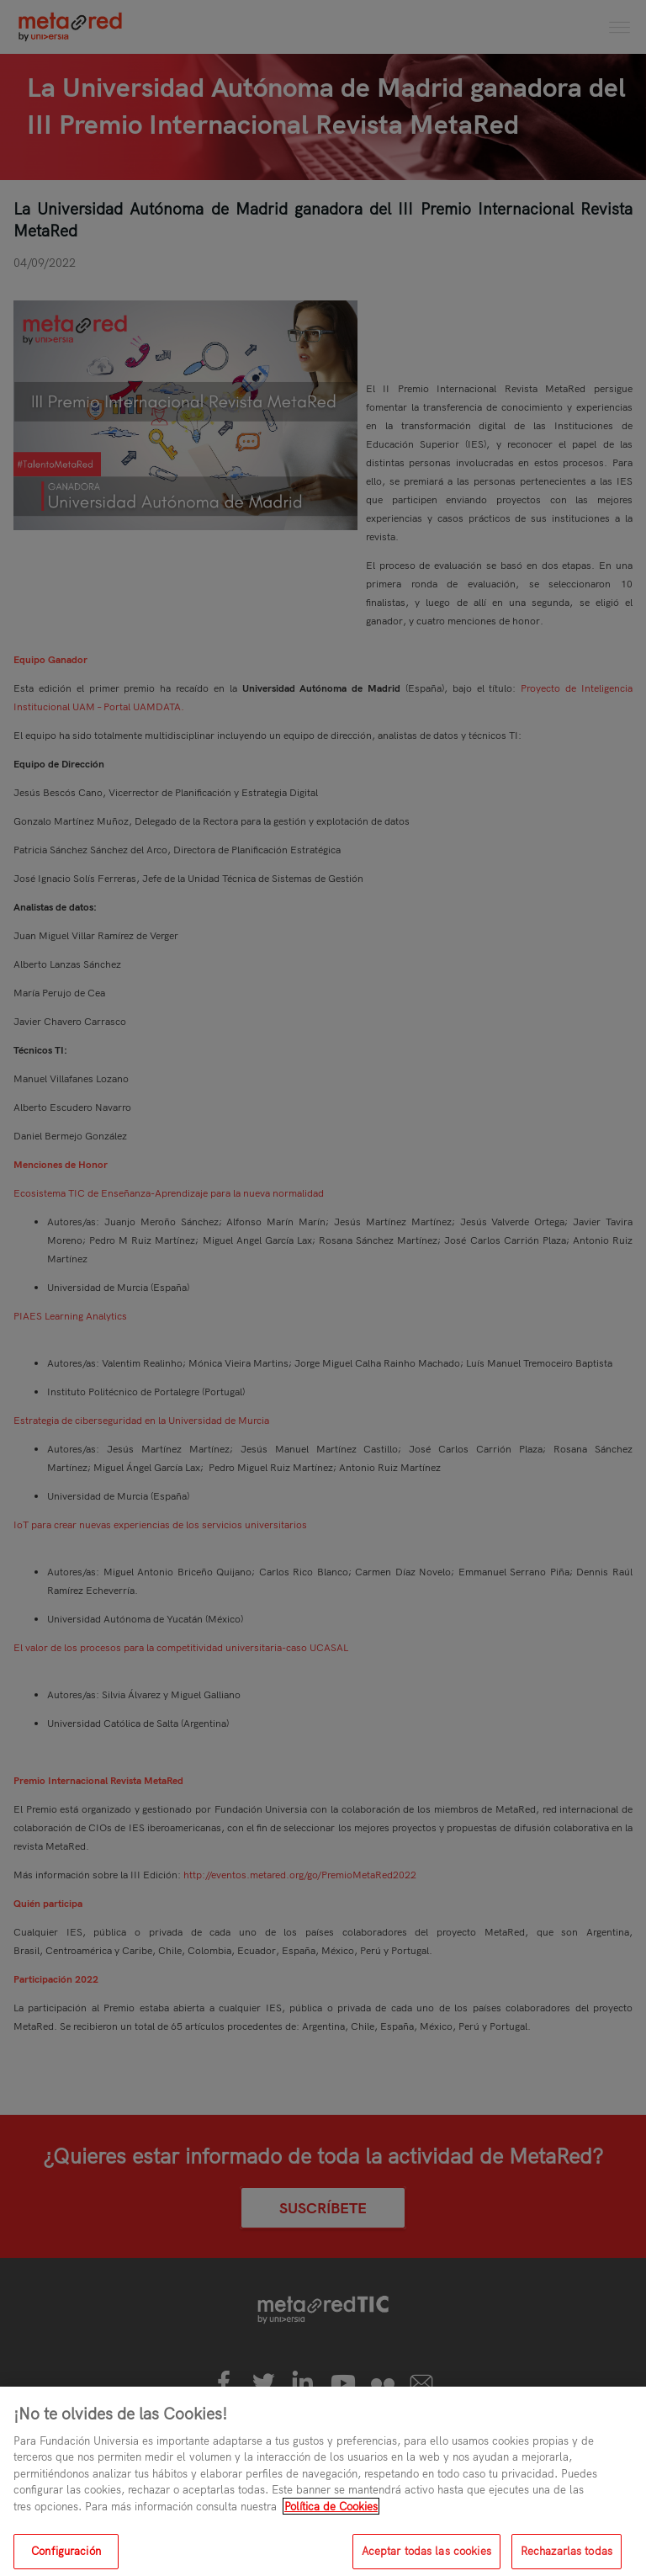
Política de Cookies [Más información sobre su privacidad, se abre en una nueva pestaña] (331, 2513)
